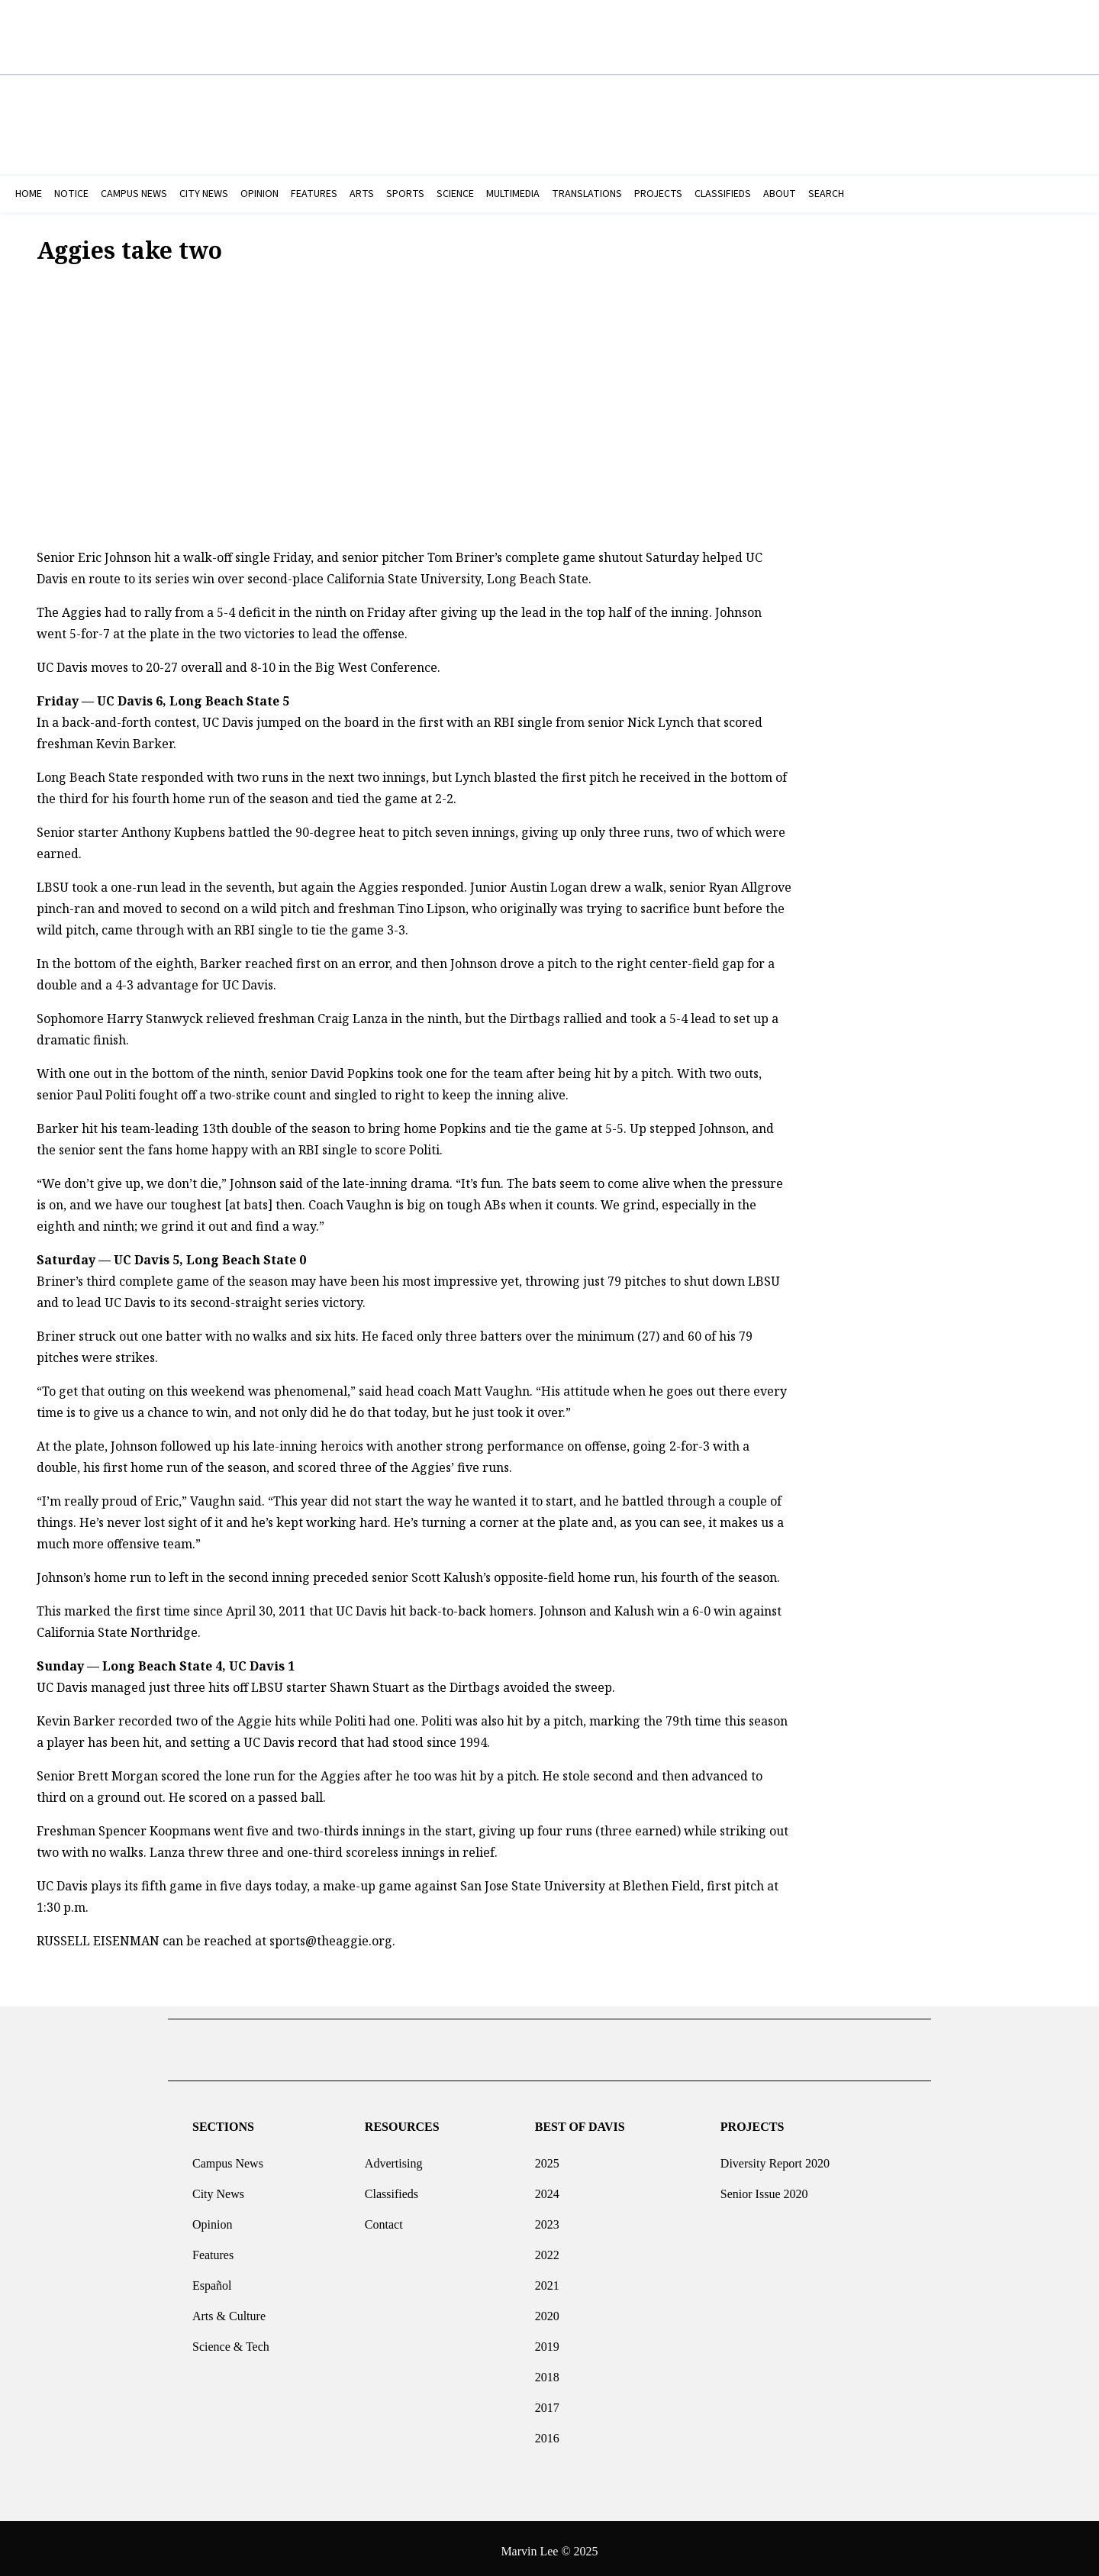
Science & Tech (230, 2340)
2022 (547, 2248)
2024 (547, 2187)
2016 (547, 2432)
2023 (547, 2218)
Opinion (212, 2218)
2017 (547, 2401)
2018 (547, 2371)
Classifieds (391, 2187)
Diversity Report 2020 (775, 2157)
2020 (547, 2309)
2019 (547, 2340)
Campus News (227, 2157)
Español (212, 2279)
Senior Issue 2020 (764, 2187)
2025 (547, 2157)
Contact (384, 2218)
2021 (547, 2279)
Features (213, 2248)
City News (218, 2187)
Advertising (394, 2157)
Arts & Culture (229, 2309)
